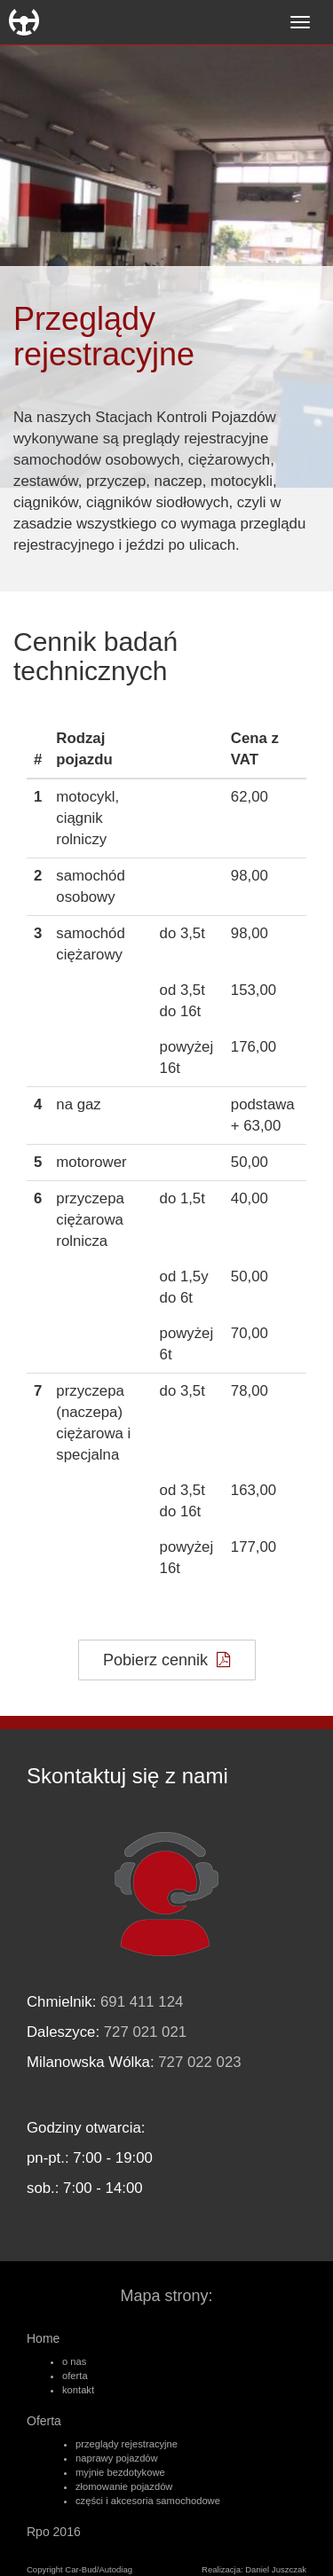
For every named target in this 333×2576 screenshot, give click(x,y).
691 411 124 (141, 2001)
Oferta (44, 2421)
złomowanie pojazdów (123, 2486)
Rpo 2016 (54, 2532)
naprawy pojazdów (116, 2458)
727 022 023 (199, 2062)
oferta (75, 2375)
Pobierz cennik (166, 1660)
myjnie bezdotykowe (120, 2472)
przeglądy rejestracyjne (126, 2444)
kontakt (78, 2389)
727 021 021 (145, 2032)
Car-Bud (24, 22)
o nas (74, 2361)
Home (43, 2338)
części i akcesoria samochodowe (147, 2500)
